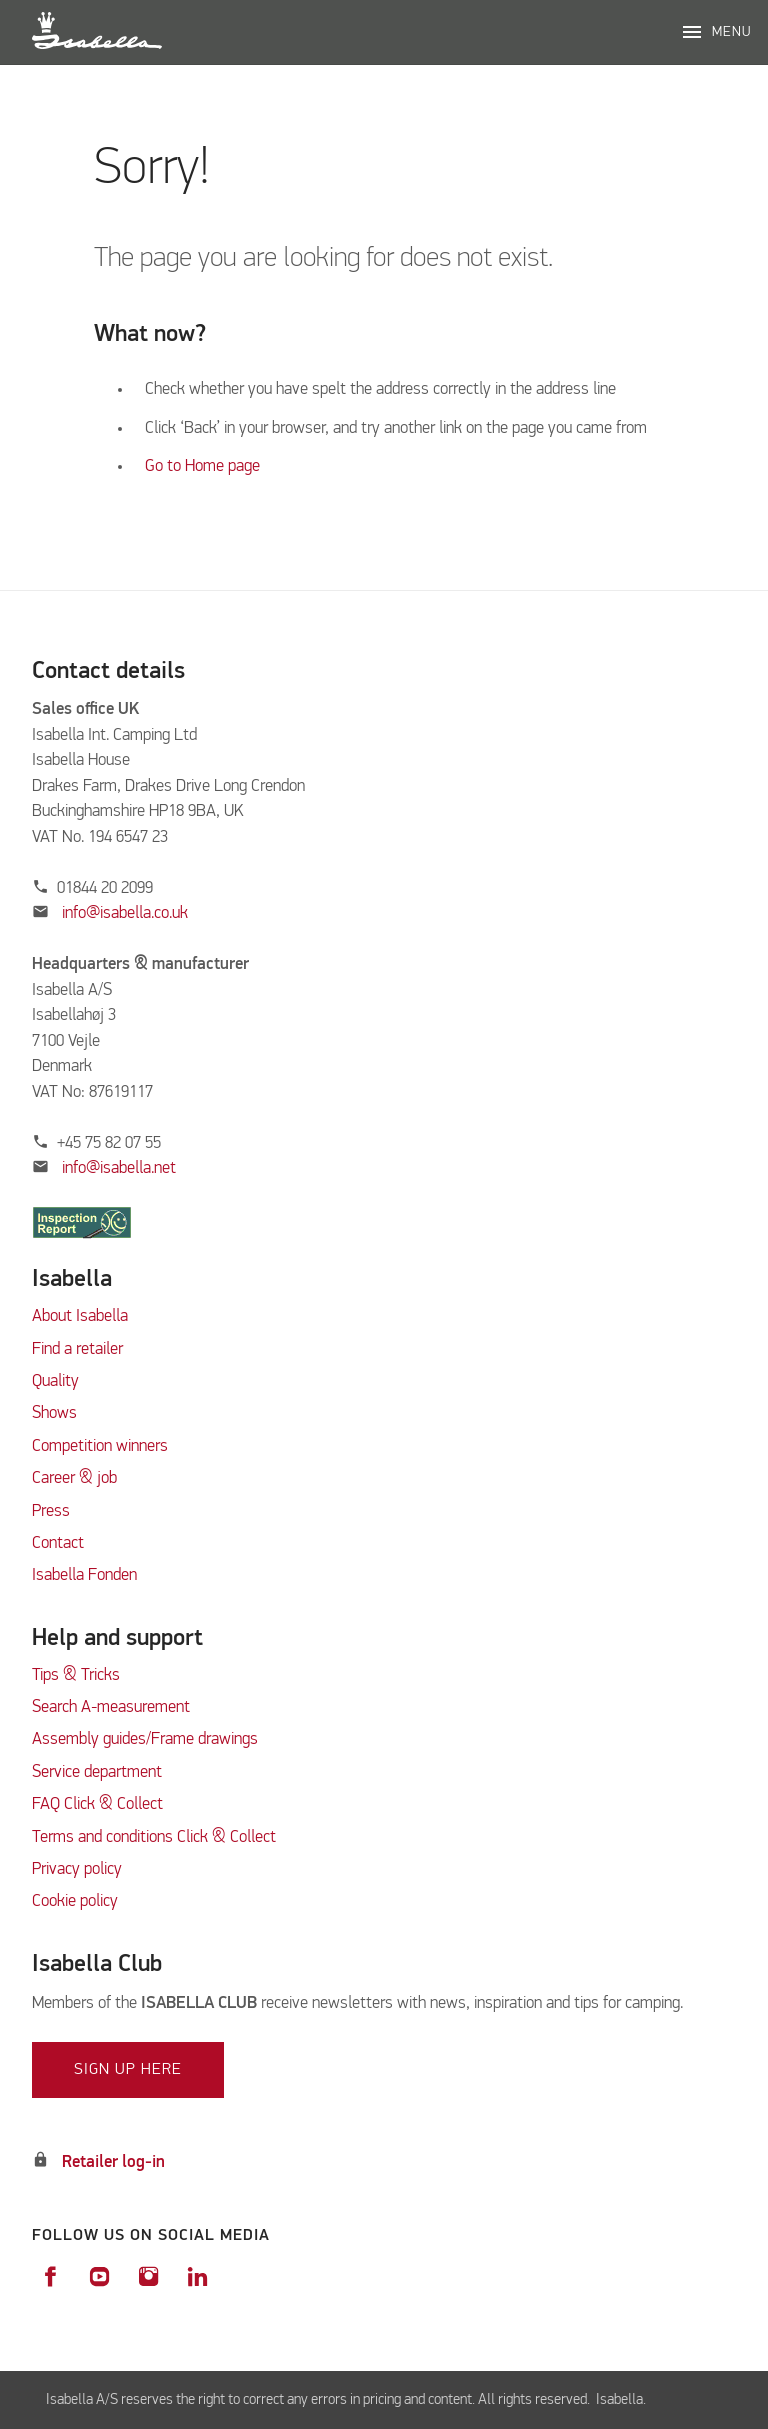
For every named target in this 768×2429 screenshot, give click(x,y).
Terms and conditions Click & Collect (154, 1837)
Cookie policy (75, 1901)
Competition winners (100, 1446)
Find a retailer (77, 1349)
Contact (58, 1543)
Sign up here (128, 2070)
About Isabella (80, 1316)
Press (51, 1511)
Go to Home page (202, 466)
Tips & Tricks (76, 1675)
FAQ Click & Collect (97, 1804)
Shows (54, 1413)
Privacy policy (77, 1869)
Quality (55, 1381)
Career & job (74, 1478)
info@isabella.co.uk (125, 913)
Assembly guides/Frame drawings (145, 1739)
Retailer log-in (113, 2162)
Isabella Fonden (84, 1575)
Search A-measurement (113, 1707)
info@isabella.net (119, 1168)
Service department (97, 1772)
